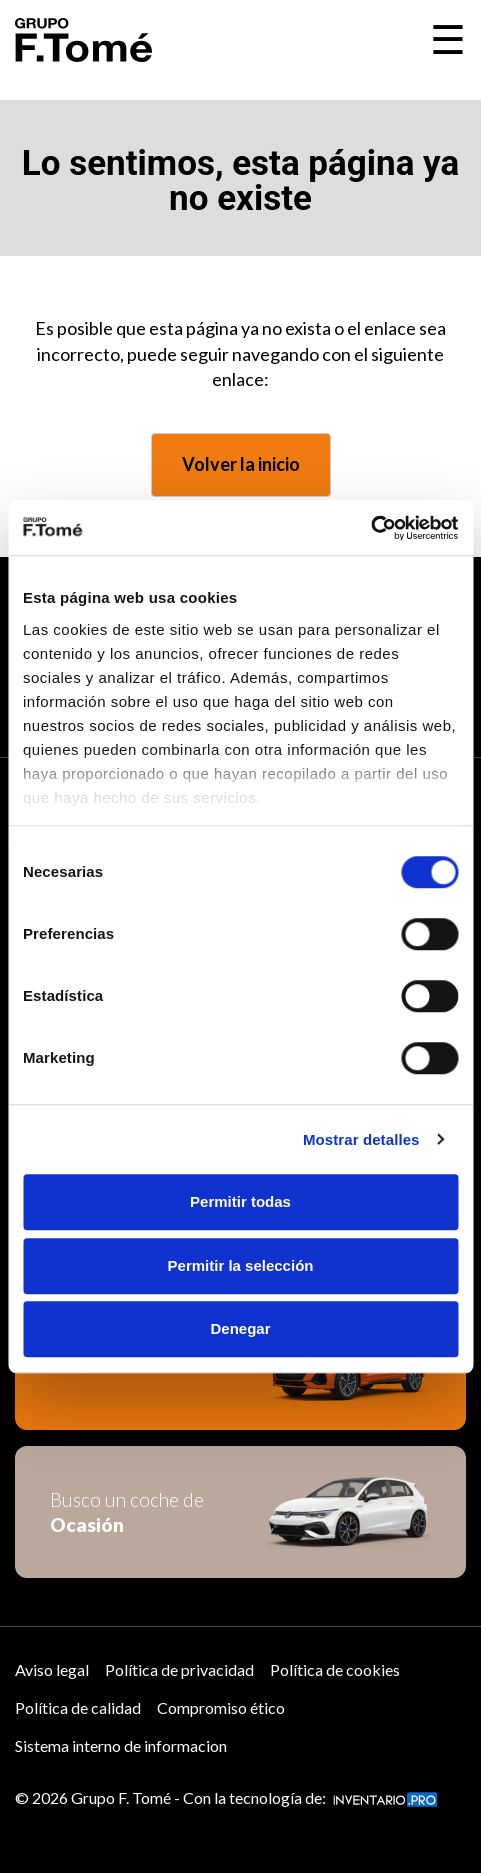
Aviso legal (52, 1669)
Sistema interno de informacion (121, 1745)
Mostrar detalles (361, 1139)
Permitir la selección (241, 1265)
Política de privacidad (179, 1669)
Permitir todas (240, 1201)
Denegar (240, 1328)
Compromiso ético (221, 1707)
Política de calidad (78, 1707)
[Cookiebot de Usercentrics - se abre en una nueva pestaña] (370, 528)
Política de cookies (335, 1669)
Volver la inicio (241, 464)
